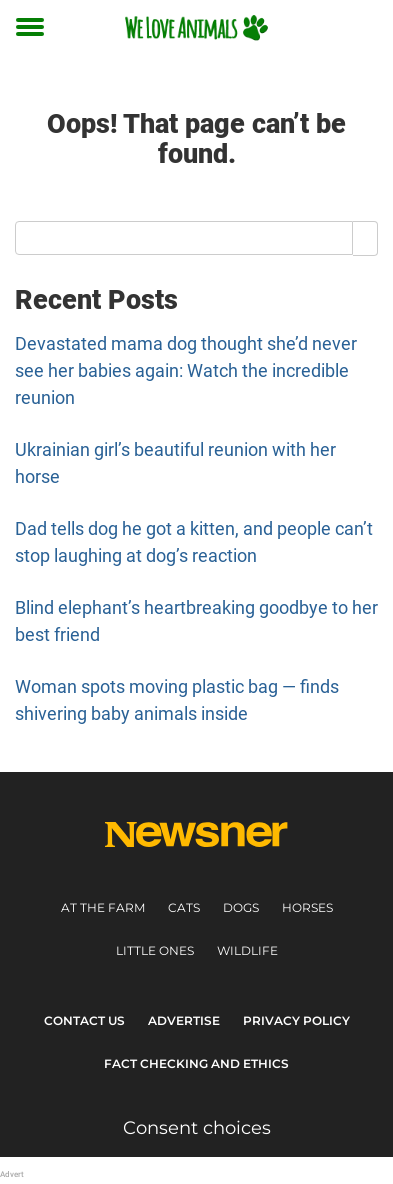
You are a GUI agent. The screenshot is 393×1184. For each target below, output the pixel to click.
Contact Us (84, 1020)
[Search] (365, 238)
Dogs (241, 907)
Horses (307, 907)
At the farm (103, 907)
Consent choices (197, 1128)
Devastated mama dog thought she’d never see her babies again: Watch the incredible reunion (186, 370)
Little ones (155, 950)
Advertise (184, 1020)
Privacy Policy (296, 1020)
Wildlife (247, 950)
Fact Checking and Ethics (196, 1063)
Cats (184, 907)
